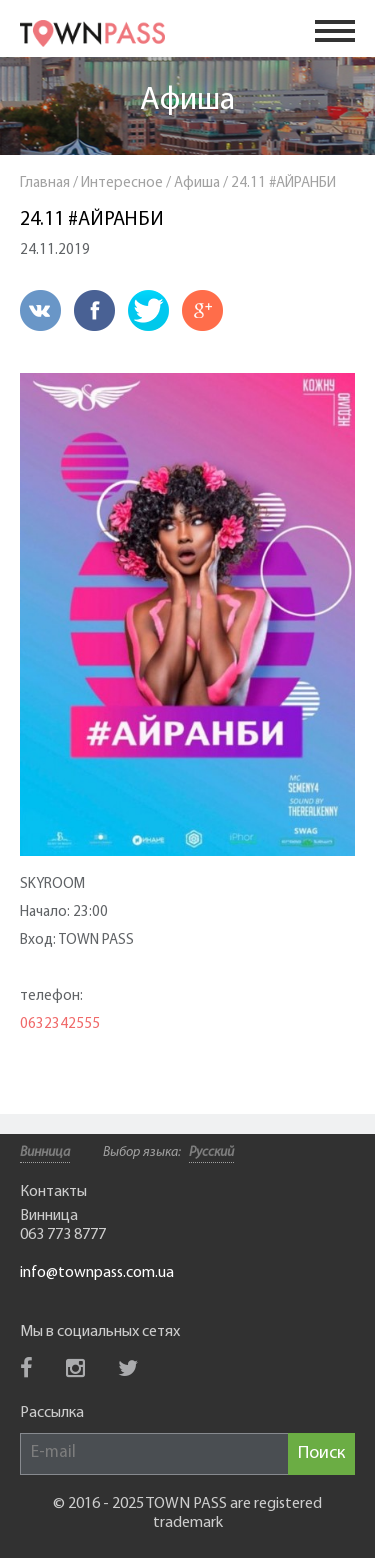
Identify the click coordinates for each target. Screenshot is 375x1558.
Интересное (122, 183)
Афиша (187, 101)
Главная (45, 183)
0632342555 (60, 1024)
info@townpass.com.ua (97, 1273)
